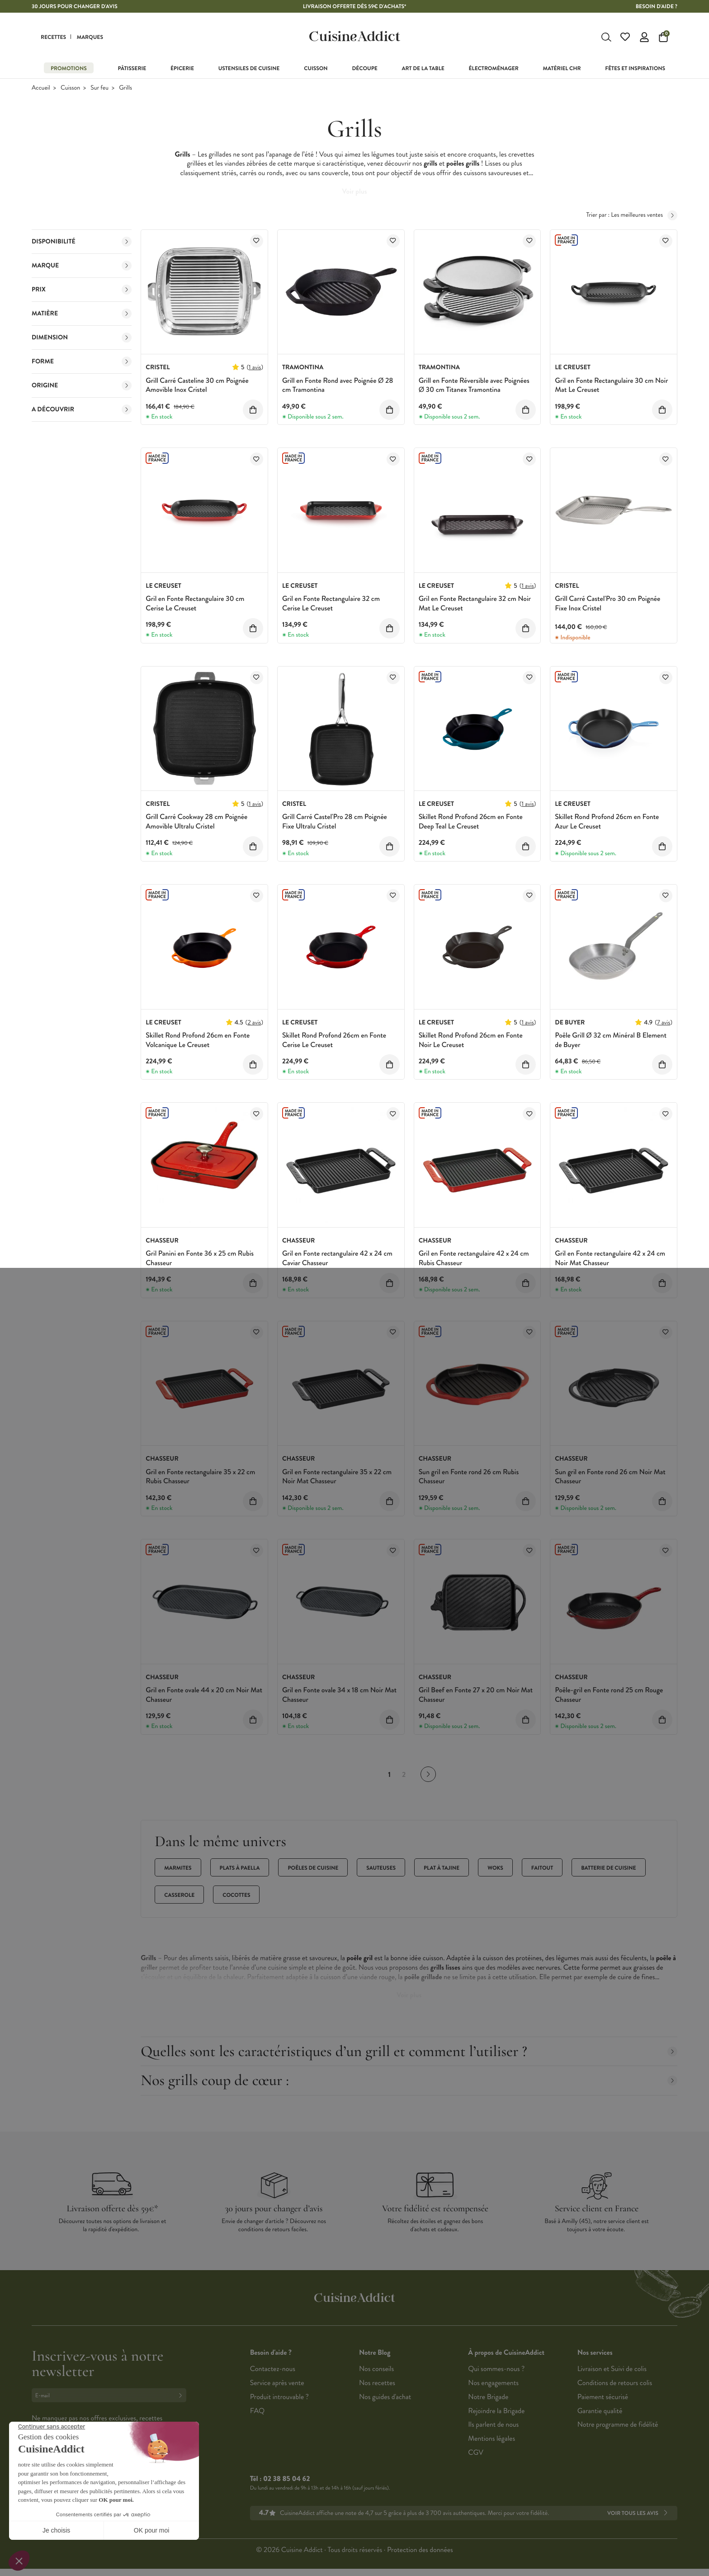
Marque (82, 266)
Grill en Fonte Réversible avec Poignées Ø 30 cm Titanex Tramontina (474, 385)
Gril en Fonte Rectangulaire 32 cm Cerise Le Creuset (331, 604)
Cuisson (70, 88)
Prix (82, 290)
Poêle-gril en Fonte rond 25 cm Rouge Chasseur (609, 1695)
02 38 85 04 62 (286, 2479)
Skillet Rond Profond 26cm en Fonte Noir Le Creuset (471, 1040)
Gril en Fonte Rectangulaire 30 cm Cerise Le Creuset (195, 604)
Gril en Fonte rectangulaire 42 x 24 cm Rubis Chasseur (474, 1258)
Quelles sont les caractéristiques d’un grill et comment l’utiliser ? (409, 2051)
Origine (82, 385)
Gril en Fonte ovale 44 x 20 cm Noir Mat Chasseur (204, 1695)
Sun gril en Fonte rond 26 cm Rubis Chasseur (469, 1477)
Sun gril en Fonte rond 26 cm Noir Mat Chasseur (610, 1477)
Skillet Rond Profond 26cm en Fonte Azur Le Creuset (607, 822)
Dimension (82, 338)
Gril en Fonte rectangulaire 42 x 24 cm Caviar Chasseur (337, 1258)
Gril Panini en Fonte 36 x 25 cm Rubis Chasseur (200, 1258)
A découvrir (82, 409)
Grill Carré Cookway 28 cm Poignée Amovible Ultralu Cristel (196, 822)
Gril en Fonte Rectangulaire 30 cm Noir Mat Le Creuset (611, 385)
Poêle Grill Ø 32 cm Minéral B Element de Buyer (610, 1040)
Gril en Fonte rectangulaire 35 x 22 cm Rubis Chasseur (200, 1477)
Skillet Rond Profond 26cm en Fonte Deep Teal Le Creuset (471, 822)
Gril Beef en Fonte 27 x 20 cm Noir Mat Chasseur (476, 1695)
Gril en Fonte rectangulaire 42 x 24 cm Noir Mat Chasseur (610, 1258)
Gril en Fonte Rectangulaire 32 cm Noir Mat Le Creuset (475, 604)
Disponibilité (82, 242)
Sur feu (99, 88)
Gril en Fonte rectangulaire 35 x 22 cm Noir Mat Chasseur (337, 1477)
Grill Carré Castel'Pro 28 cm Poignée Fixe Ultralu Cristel (334, 822)
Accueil (41, 88)
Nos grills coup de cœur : (409, 2080)
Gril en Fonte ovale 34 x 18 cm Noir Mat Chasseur (339, 1695)
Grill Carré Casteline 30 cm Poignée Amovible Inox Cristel (197, 385)
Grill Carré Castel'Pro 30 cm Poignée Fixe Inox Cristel (607, 604)
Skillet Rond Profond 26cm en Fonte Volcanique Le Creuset (198, 1040)
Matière (82, 314)
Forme (82, 362)
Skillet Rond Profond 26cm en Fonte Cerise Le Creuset (334, 1040)
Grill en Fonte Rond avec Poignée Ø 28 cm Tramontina (337, 385)
